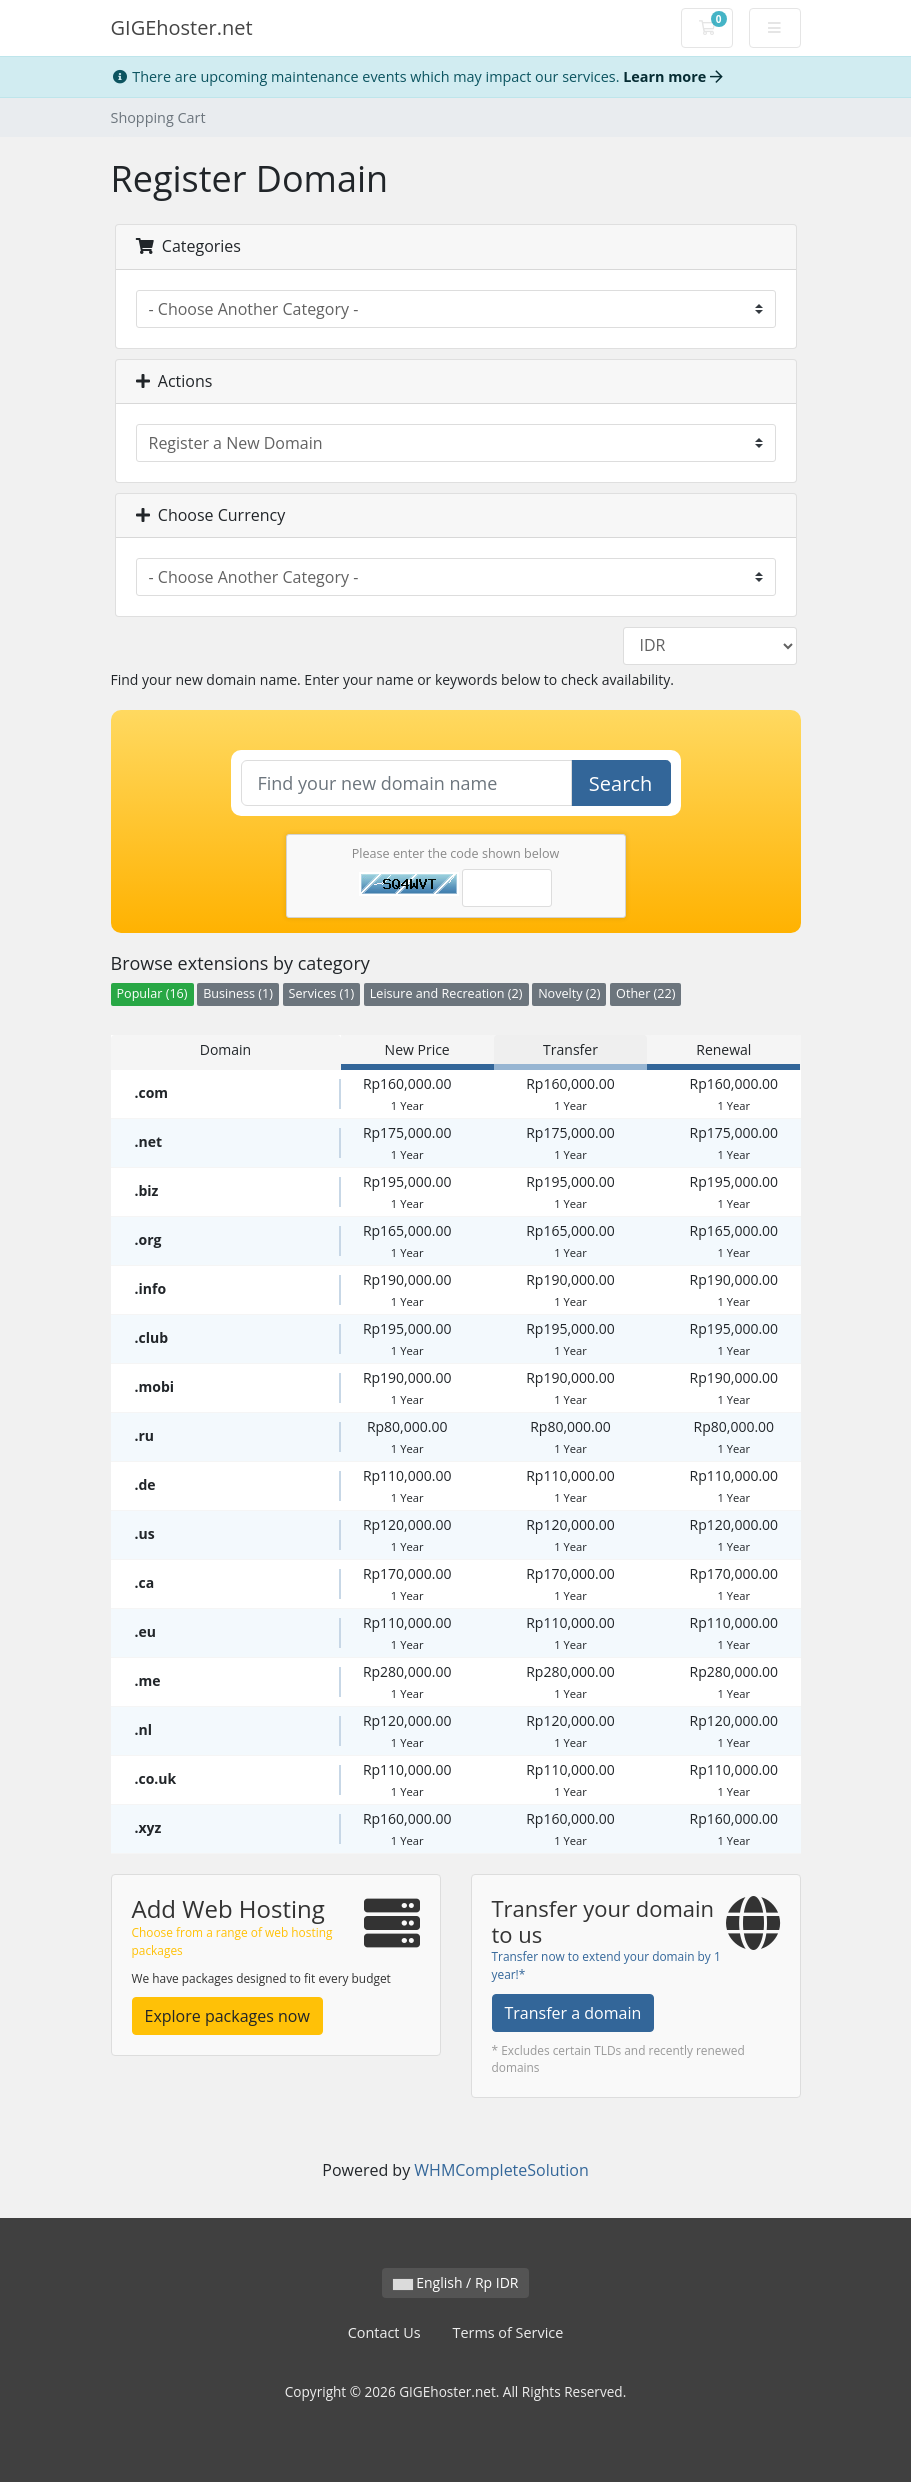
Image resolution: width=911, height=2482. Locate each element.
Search (620, 783)
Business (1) (238, 993)
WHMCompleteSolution (501, 2170)
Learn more (673, 76)
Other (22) (645, 993)
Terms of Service (508, 2332)
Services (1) (322, 993)
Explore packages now (227, 2016)
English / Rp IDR (456, 2282)
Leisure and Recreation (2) (446, 993)
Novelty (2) (569, 993)
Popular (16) (152, 993)
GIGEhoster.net (182, 27)
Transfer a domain (573, 2013)
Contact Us (384, 2332)
